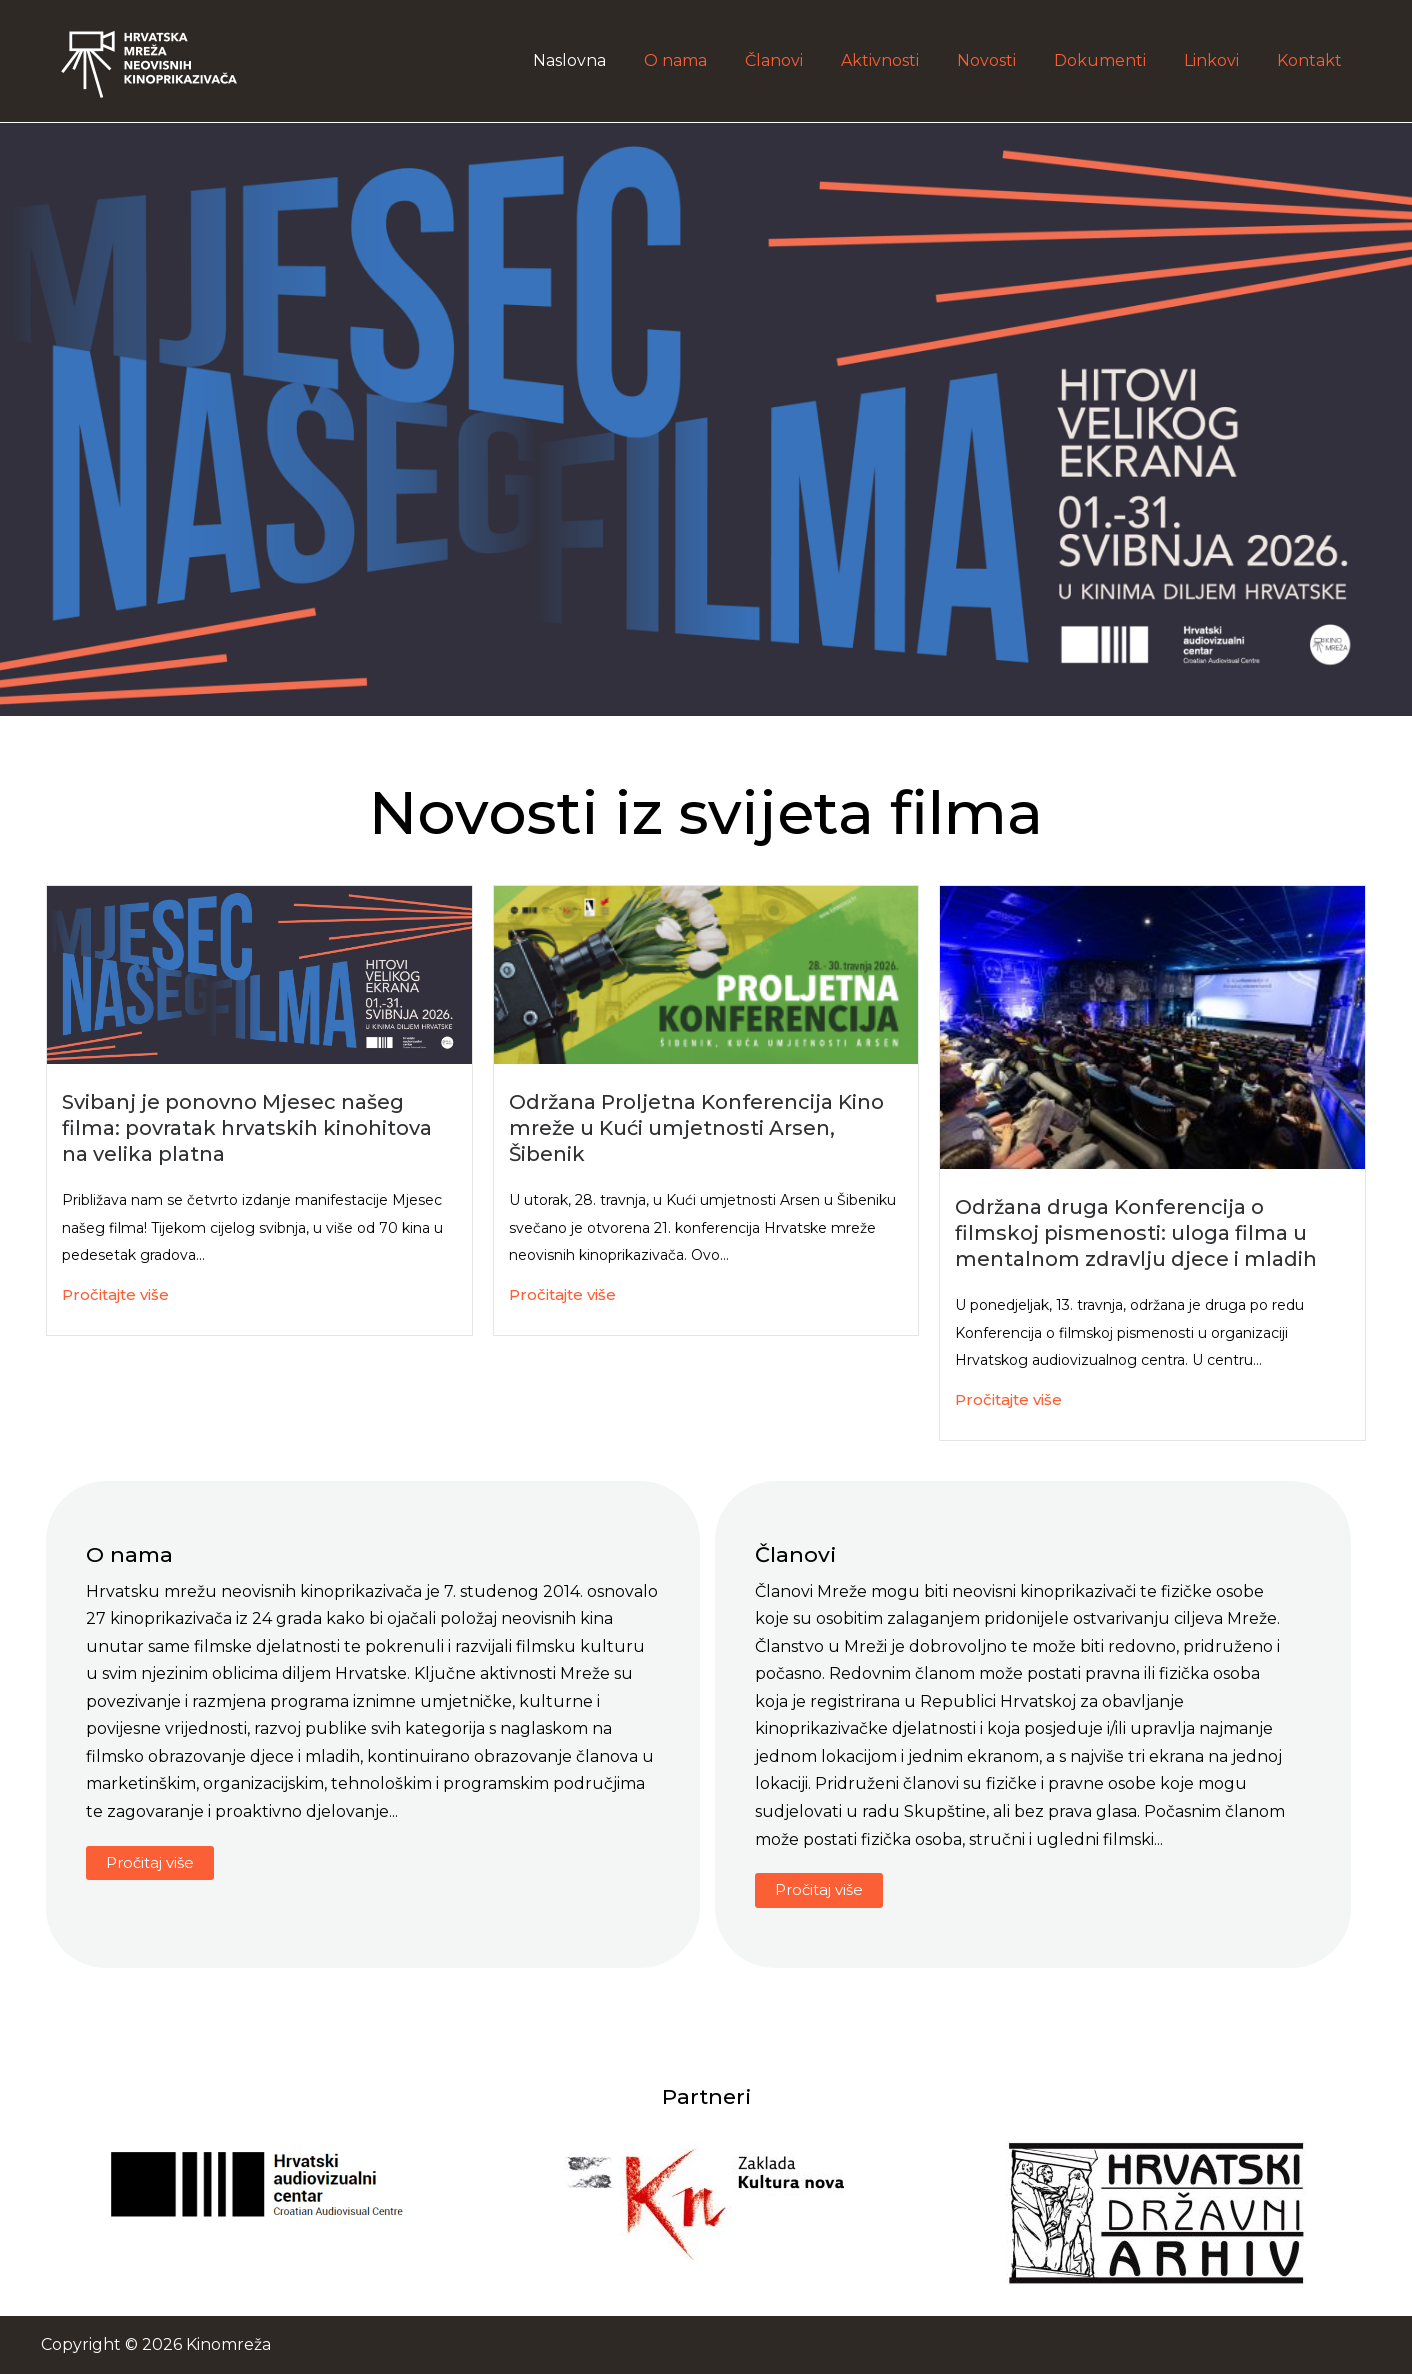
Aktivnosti (907, 60)
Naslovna (614, 60)
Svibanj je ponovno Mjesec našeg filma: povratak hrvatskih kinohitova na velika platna (247, 1128)
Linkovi (1220, 60)
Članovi (807, 60)
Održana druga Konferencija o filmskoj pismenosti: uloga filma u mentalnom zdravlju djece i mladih (1136, 1233)
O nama (714, 60)
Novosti (1007, 60)
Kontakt (1312, 60)
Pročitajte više (115, 1294)
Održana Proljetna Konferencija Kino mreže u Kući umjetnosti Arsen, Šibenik (696, 1128)
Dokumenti (1115, 60)
